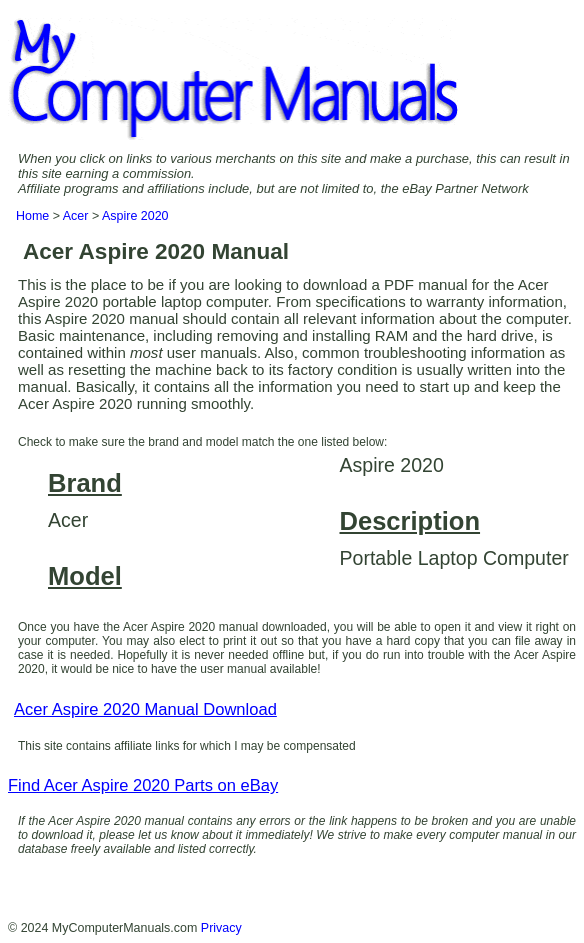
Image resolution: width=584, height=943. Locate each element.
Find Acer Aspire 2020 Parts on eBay (143, 785)
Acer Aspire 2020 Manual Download (145, 709)
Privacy (221, 928)
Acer (76, 216)
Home (32, 216)
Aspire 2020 (135, 216)
